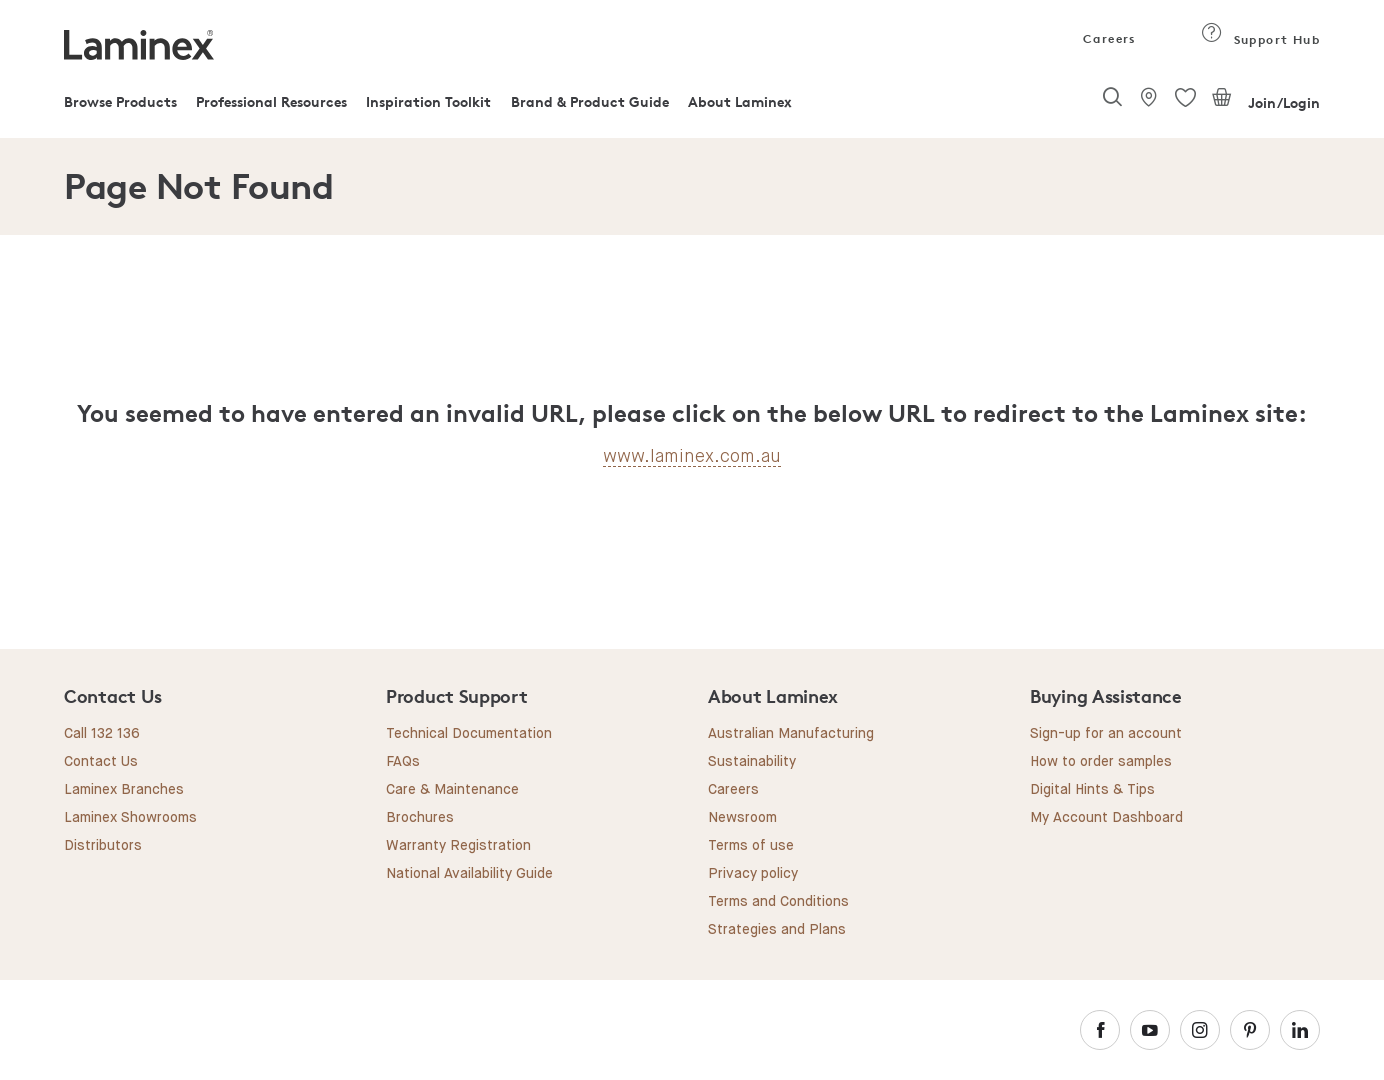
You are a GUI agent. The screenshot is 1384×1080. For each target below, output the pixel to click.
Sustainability (752, 762)
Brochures (420, 818)
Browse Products (120, 101)
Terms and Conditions (778, 902)
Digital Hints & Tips (1092, 790)
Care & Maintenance (452, 790)
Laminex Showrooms (130, 818)
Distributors (103, 846)
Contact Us (101, 762)
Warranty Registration (458, 846)
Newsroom (742, 818)
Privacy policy (753, 874)
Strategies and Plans (777, 930)
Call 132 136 (102, 734)
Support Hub (1260, 39)
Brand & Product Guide (590, 101)
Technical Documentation (469, 734)
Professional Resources (271, 101)
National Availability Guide (469, 874)
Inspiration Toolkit (428, 101)
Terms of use (751, 846)
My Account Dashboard (1106, 818)
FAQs (403, 762)
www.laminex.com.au (692, 456)
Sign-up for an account (1106, 734)
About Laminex (740, 101)
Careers (1108, 38)
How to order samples (1101, 762)
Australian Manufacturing (791, 734)
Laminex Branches (124, 790)
